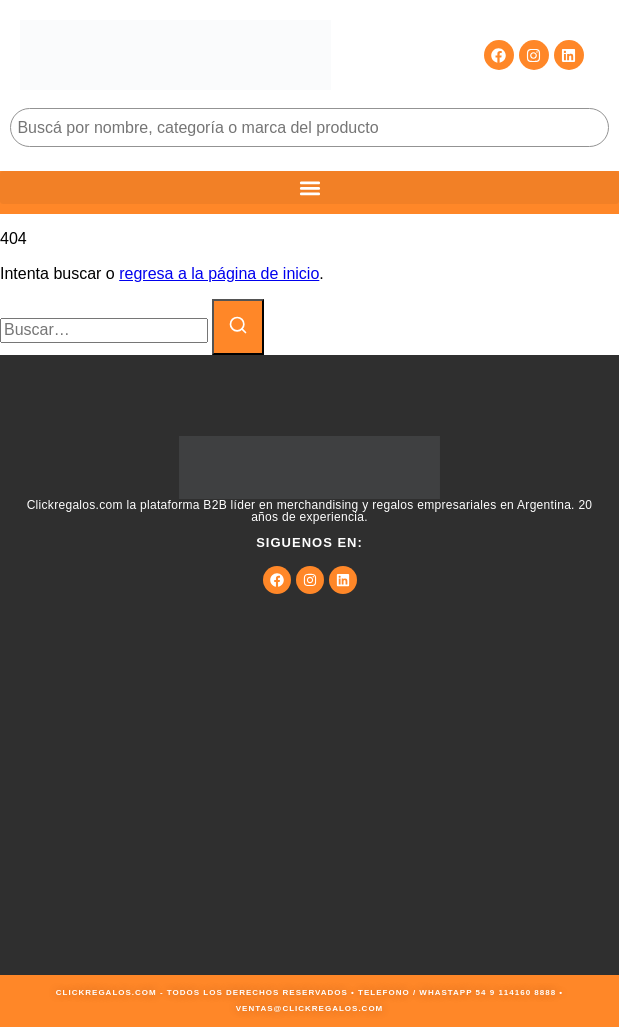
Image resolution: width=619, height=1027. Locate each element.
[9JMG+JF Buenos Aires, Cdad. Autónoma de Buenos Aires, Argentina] (309, 825)
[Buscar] (238, 327)
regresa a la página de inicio (219, 273)
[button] (309, 187)
